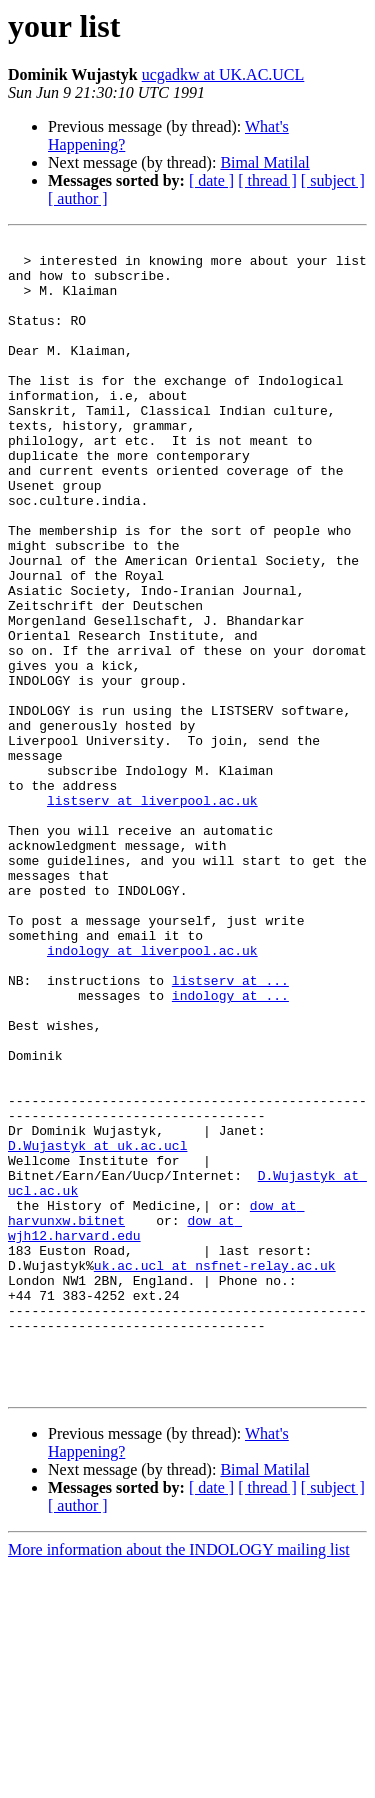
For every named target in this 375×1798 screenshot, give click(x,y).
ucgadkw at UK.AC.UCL (223, 74)
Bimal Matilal (264, 162)
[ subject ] (333, 180)
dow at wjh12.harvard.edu (125, 1427)
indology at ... (230, 1148)
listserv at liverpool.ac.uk (152, 914)
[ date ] (211, 180)
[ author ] (78, 198)
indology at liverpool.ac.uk (152, 1094)
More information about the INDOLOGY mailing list (179, 1780)
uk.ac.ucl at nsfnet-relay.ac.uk (215, 1472)
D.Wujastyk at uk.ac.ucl (97, 1328)
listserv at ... (230, 1130)
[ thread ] (267, 180)
